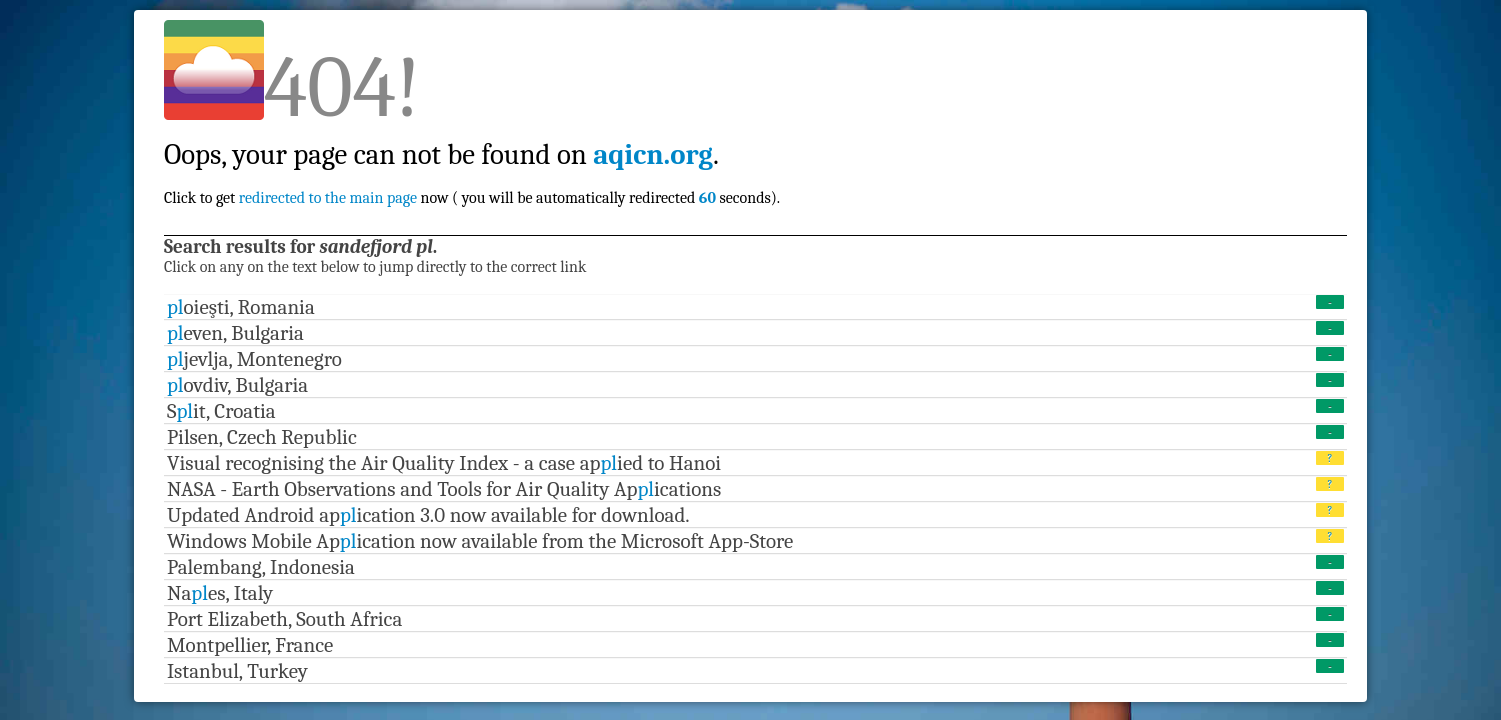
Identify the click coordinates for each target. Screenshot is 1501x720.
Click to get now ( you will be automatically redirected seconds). (472, 154)
